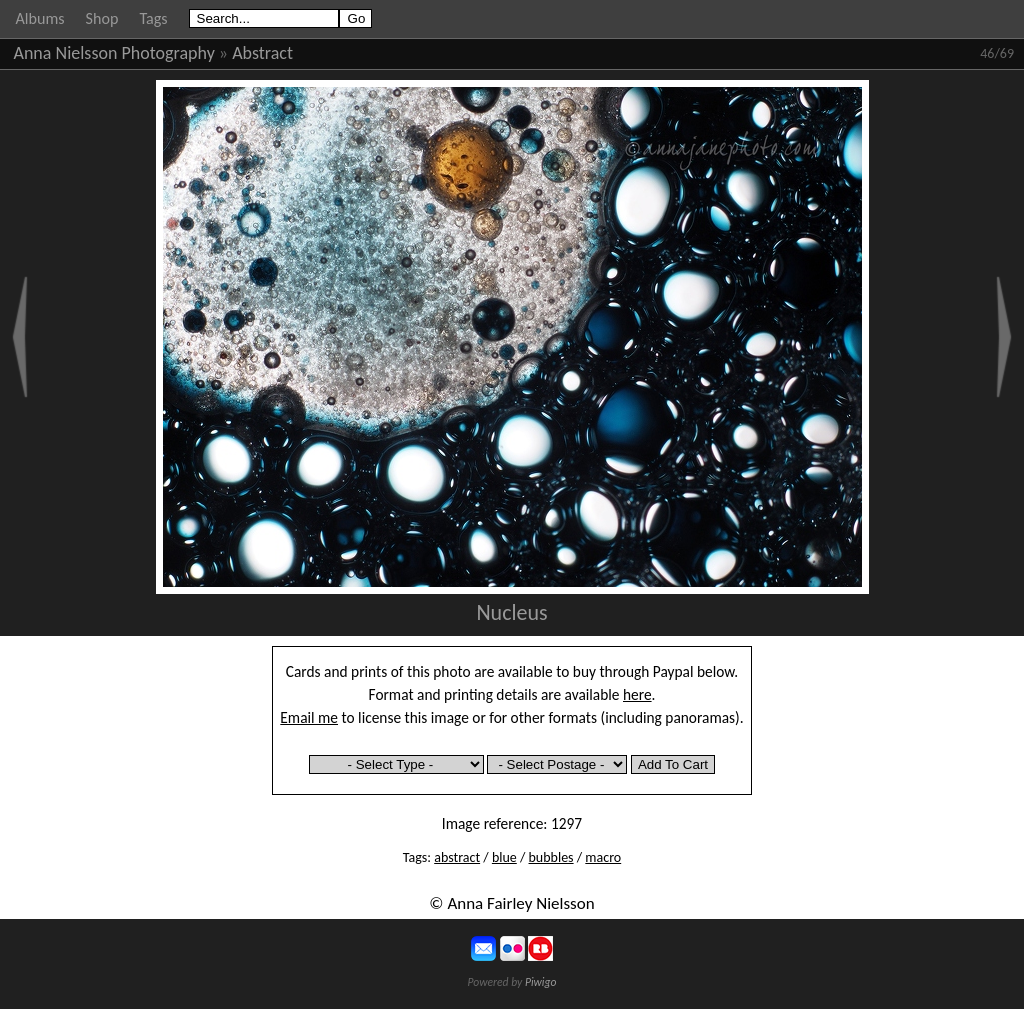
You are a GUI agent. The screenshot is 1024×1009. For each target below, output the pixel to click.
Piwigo (541, 982)
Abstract (262, 53)
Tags (153, 18)
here (637, 694)
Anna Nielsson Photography (114, 53)
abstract (457, 857)
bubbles (551, 857)
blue (504, 857)
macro (603, 857)
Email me (309, 717)
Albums (40, 18)
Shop (102, 18)
